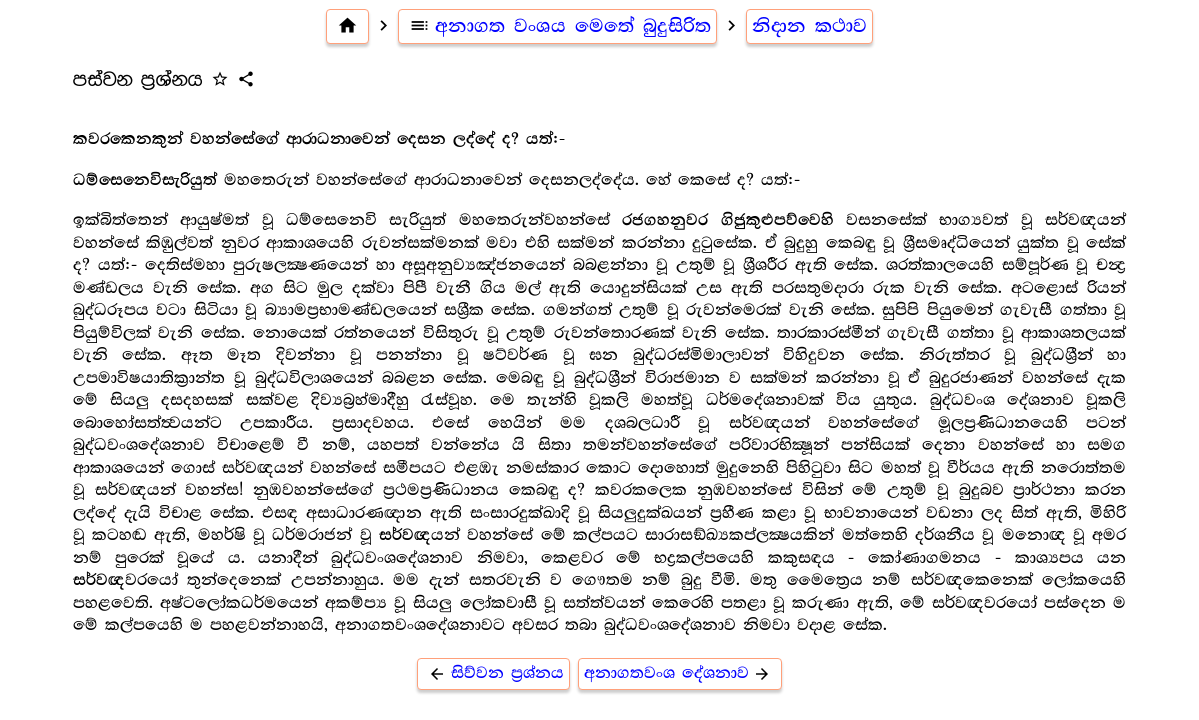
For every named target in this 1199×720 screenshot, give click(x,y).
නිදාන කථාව (809, 26)
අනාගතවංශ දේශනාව (680, 673)
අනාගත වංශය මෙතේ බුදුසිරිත (557, 26)
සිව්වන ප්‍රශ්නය (493, 673)
